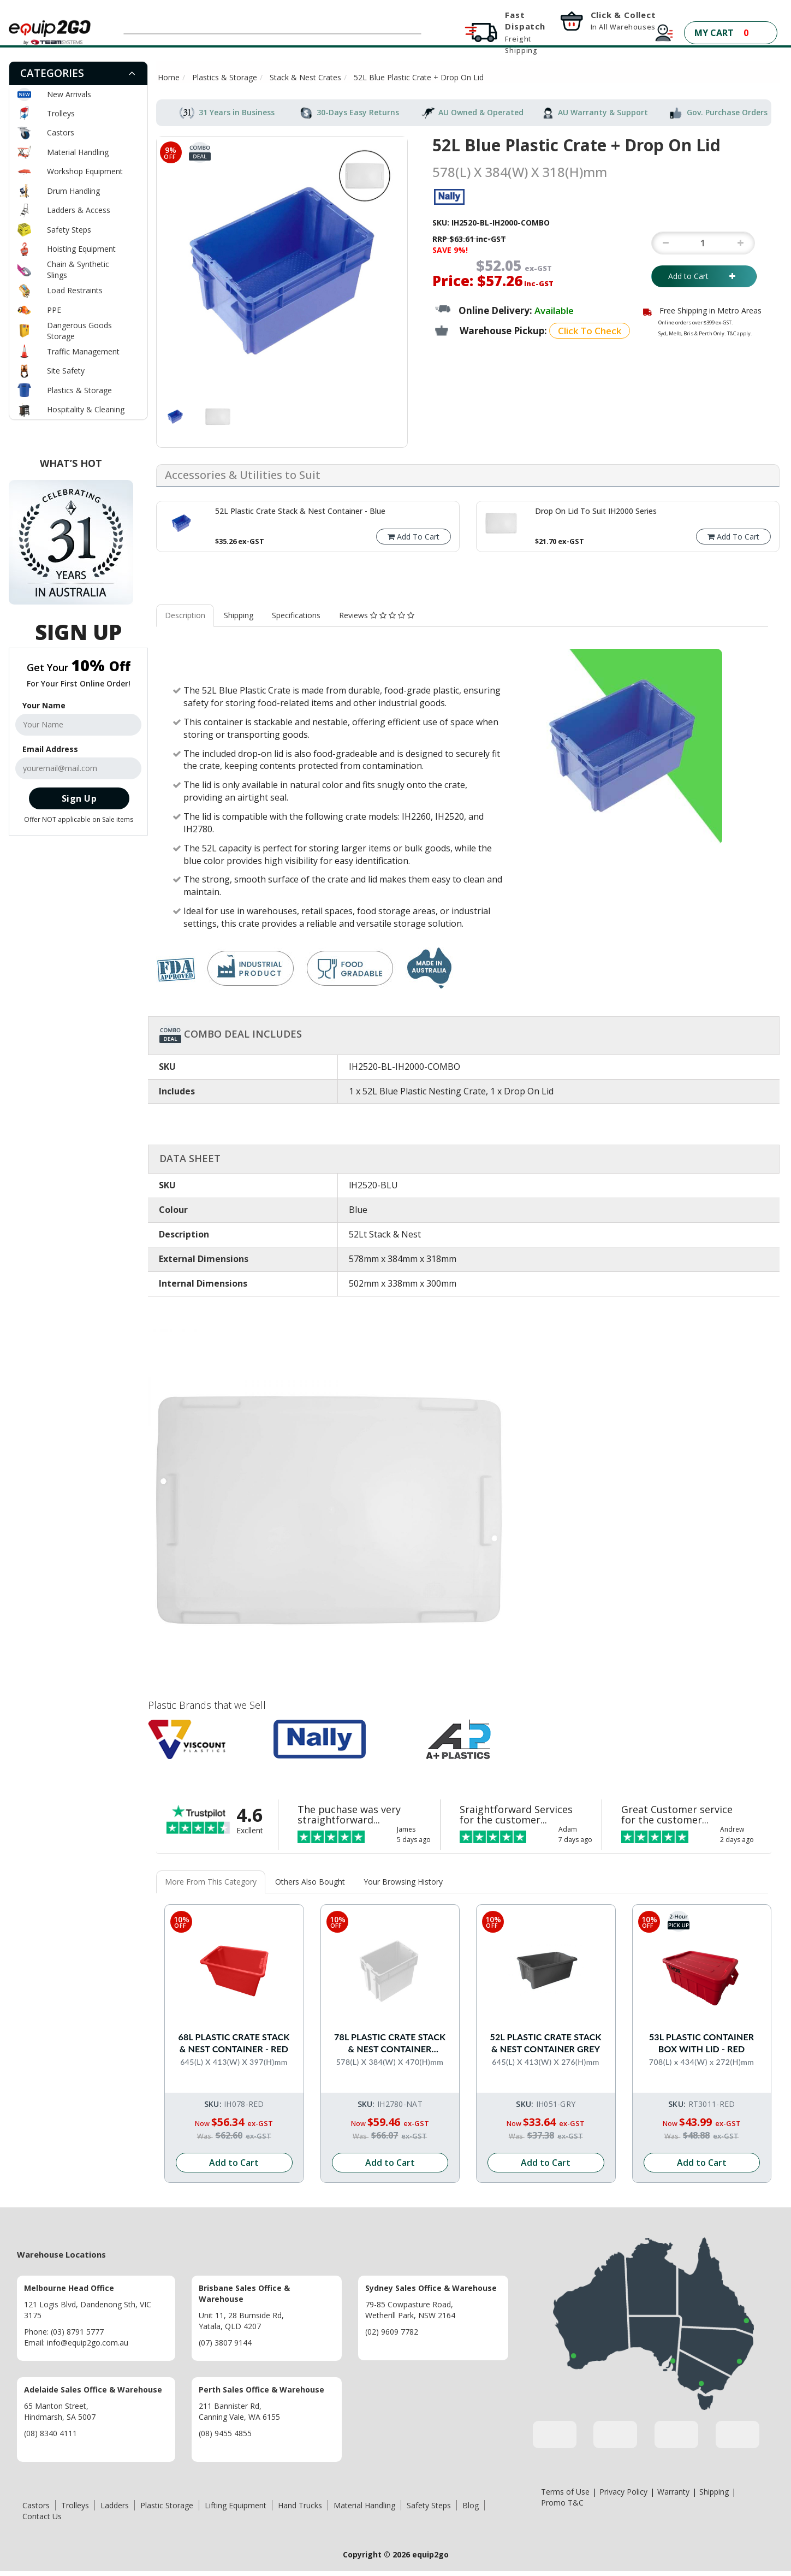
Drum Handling (73, 191)
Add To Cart (413, 536)
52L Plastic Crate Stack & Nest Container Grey (546, 2042)
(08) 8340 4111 (50, 2432)
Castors (60, 132)
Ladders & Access (78, 210)
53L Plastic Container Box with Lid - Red (701, 2042)
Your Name (44, 705)
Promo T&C (562, 2502)
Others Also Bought (310, 1881)
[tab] (78, 73)
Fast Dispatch (525, 32)
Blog (470, 2505)
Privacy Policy (623, 2491)
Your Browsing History (403, 1881)
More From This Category (211, 1881)
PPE (54, 310)
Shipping (238, 615)
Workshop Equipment (85, 171)
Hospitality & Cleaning (85, 409)
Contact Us (42, 2515)
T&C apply (739, 333)
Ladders (114, 2505)
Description (185, 615)
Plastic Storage (166, 2505)
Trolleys (61, 113)
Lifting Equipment (235, 2505)
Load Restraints (75, 290)
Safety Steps (69, 229)
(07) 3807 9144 (225, 2342)
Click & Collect (623, 20)
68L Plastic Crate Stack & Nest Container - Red (234, 2042)
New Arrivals (69, 94)
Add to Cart (704, 276)
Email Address (50, 749)
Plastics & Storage (79, 390)
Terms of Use (565, 2491)
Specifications (296, 615)
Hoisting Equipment (81, 249)
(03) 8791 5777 (77, 2331)
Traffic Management (83, 351)
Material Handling (78, 152)
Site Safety (66, 370)
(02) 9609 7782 (391, 2331)
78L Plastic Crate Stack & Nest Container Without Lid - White (389, 2042)
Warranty (673, 2491)
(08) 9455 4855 (225, 2432)
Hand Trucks (300, 2505)
